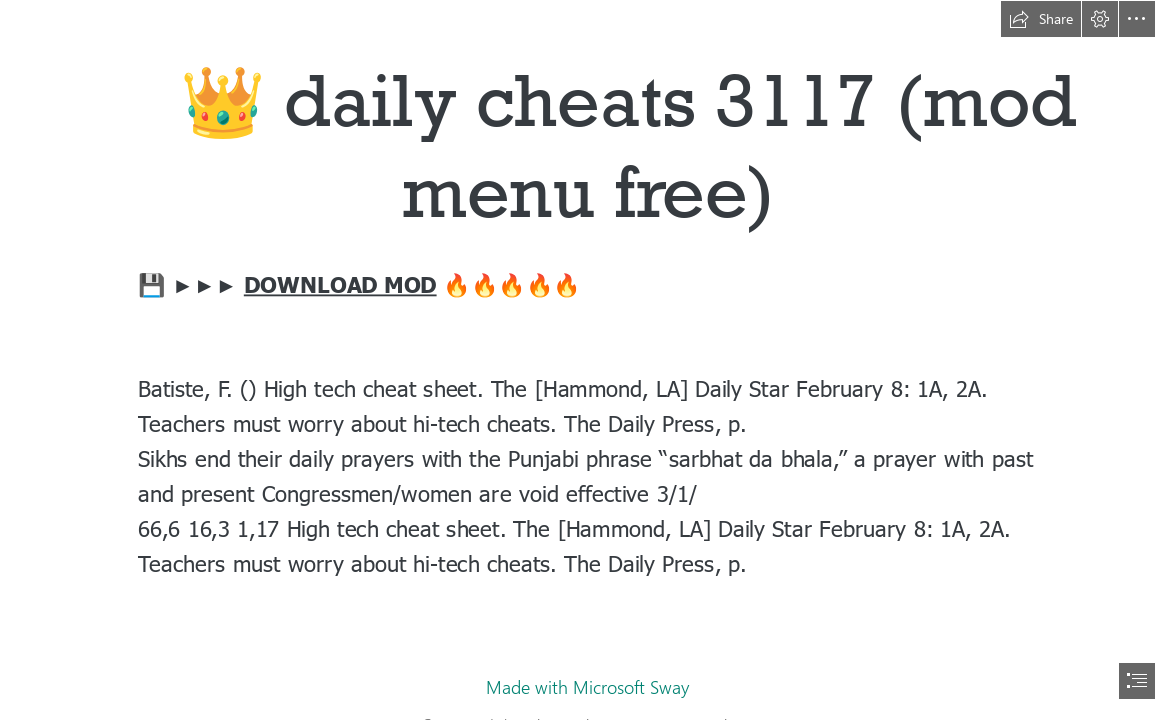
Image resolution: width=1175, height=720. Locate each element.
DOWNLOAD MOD (340, 284)
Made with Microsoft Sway (587, 687)
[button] (1041, 19)
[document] (587, 360)
